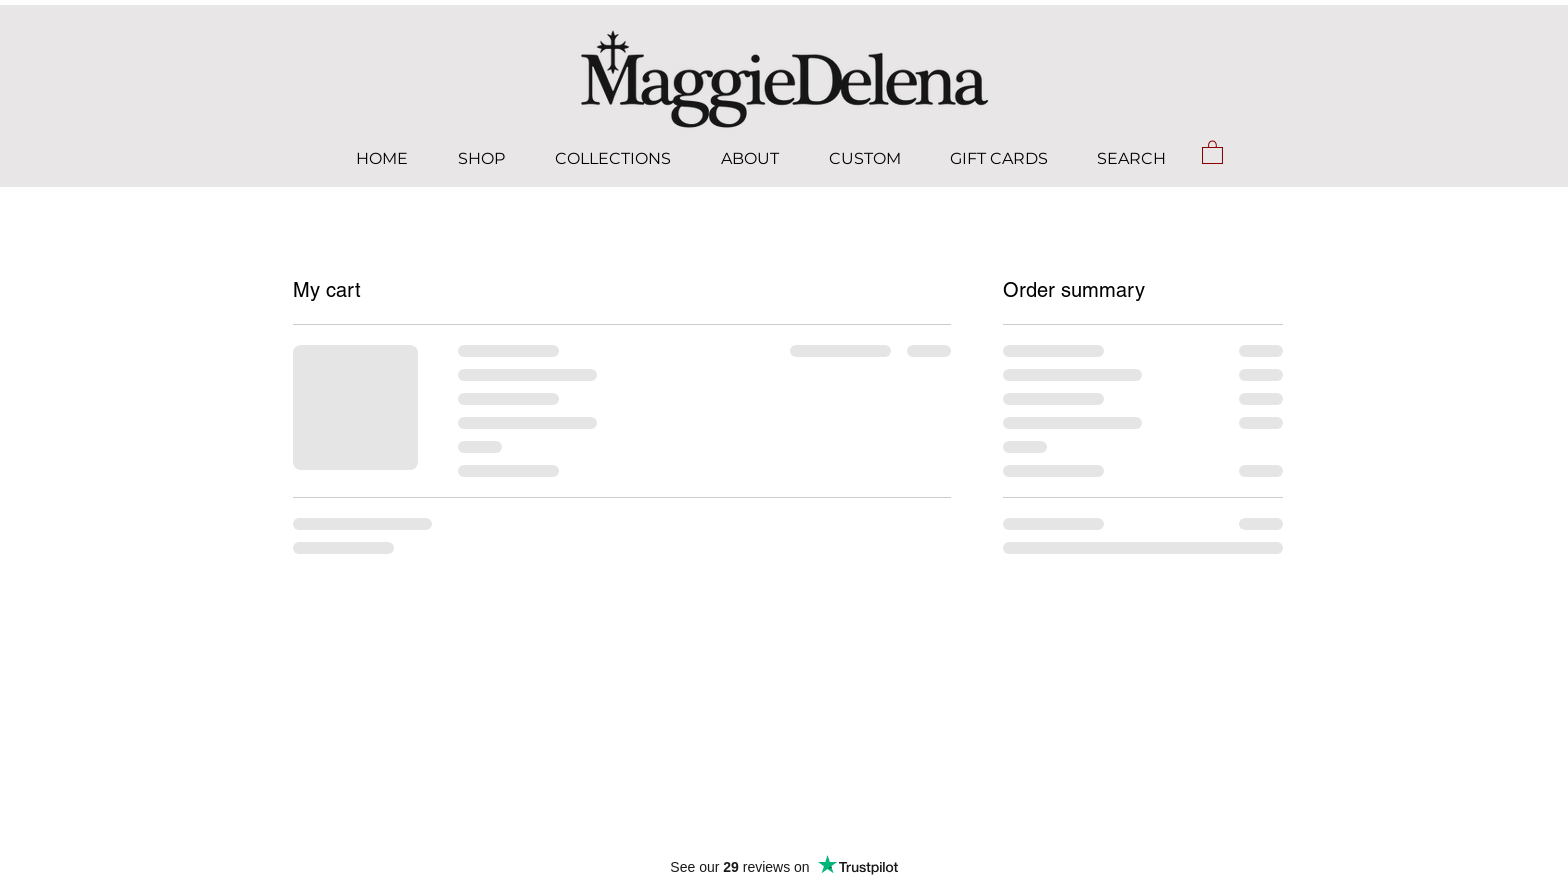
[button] (1212, 151)
